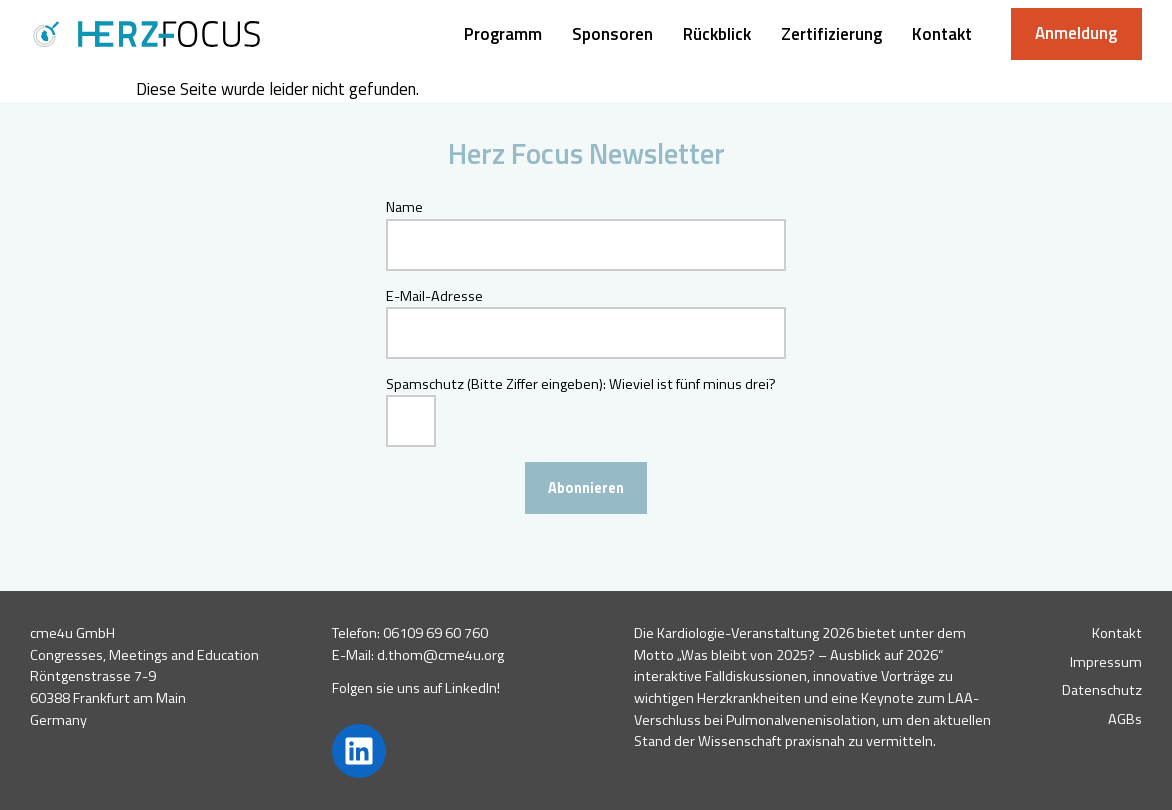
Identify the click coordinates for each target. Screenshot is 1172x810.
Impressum (1106, 662)
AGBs (1125, 719)
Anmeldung (1076, 33)
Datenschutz (1102, 690)
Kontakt (1117, 633)
